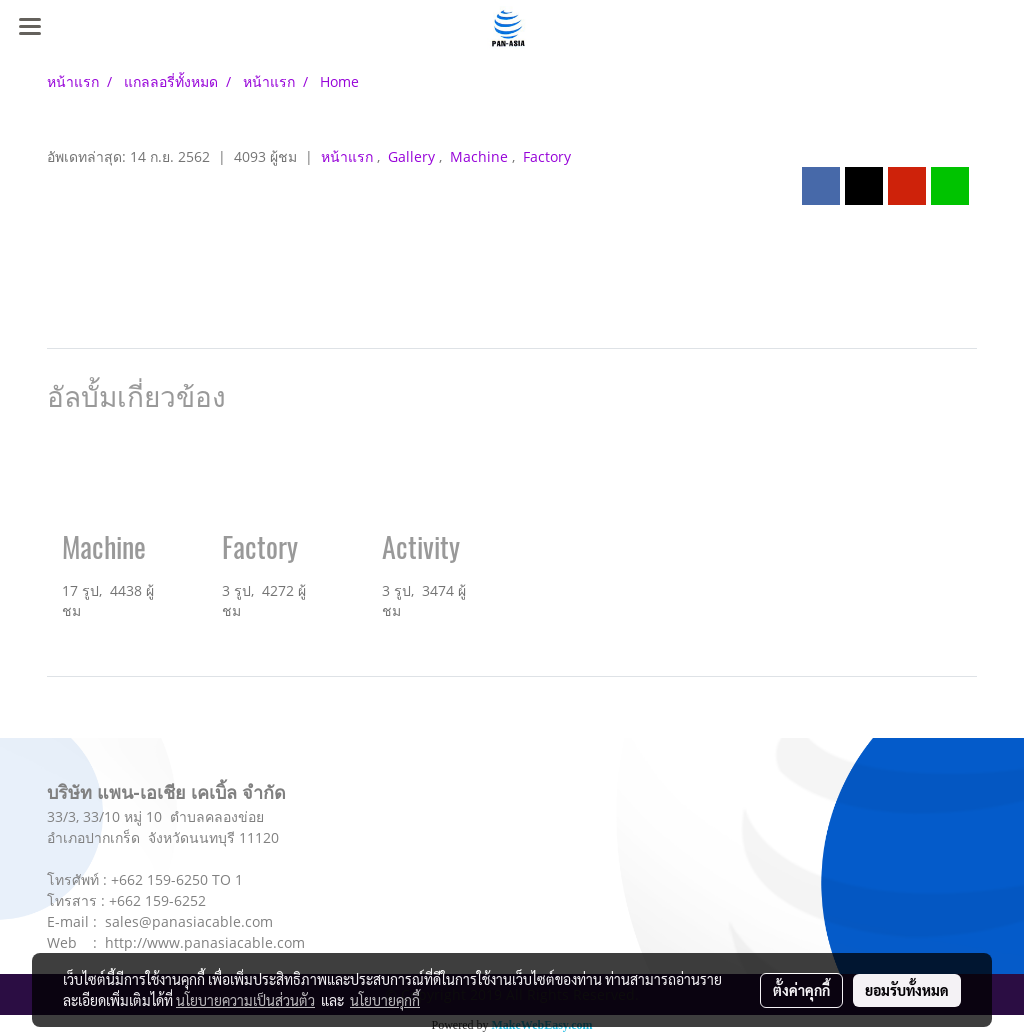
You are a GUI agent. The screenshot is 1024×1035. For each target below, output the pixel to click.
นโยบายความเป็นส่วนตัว (245, 1000)
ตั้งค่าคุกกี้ (801, 990)
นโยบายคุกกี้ (385, 1000)
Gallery (413, 156)
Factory (547, 156)
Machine (481, 156)
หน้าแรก (349, 156)
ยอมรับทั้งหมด (907, 990)
